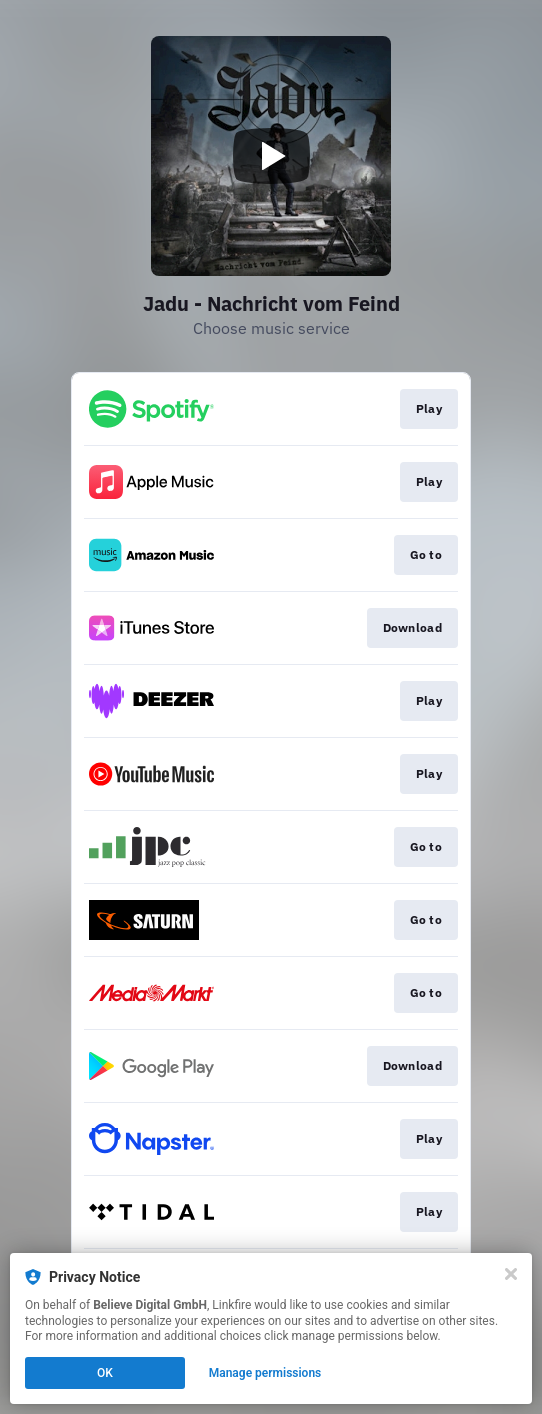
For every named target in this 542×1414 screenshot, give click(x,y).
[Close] (511, 1274)
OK (105, 1373)
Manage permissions (265, 1373)
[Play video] (271, 156)
